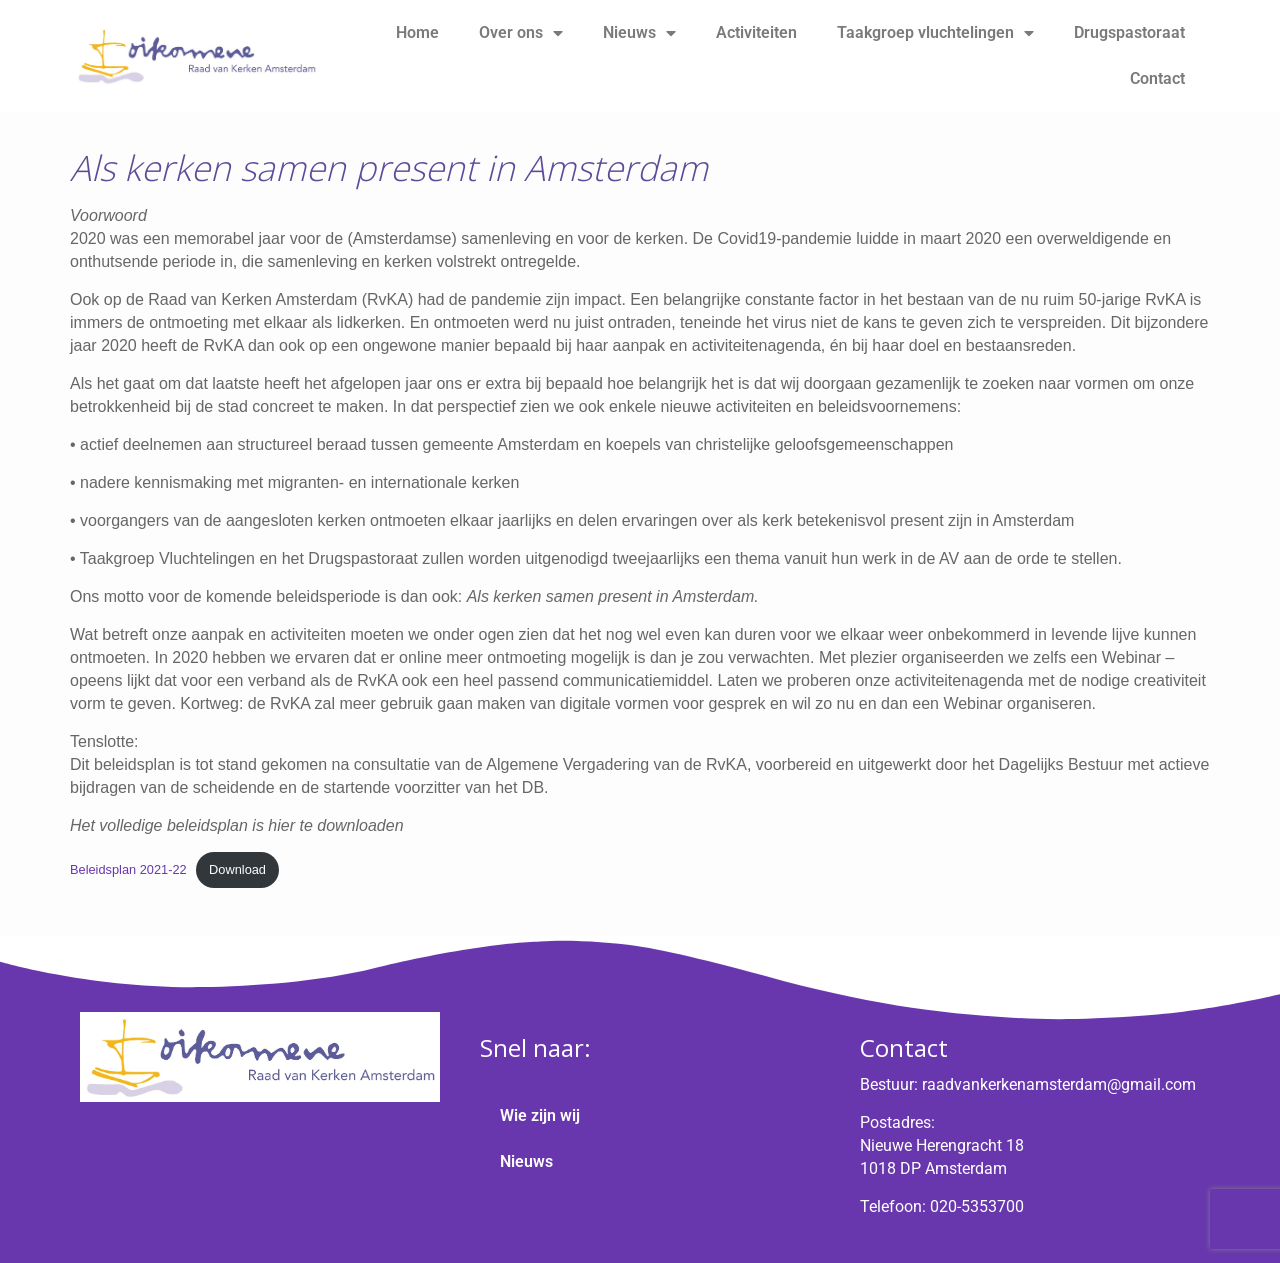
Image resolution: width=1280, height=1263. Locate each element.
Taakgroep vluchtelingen (935, 33)
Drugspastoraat (1129, 32)
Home (417, 32)
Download (237, 869)
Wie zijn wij (540, 1115)
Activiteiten (756, 32)
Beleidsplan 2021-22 (128, 869)
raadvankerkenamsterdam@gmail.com (1059, 1084)
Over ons (521, 33)
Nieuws (639, 33)
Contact (1157, 78)
